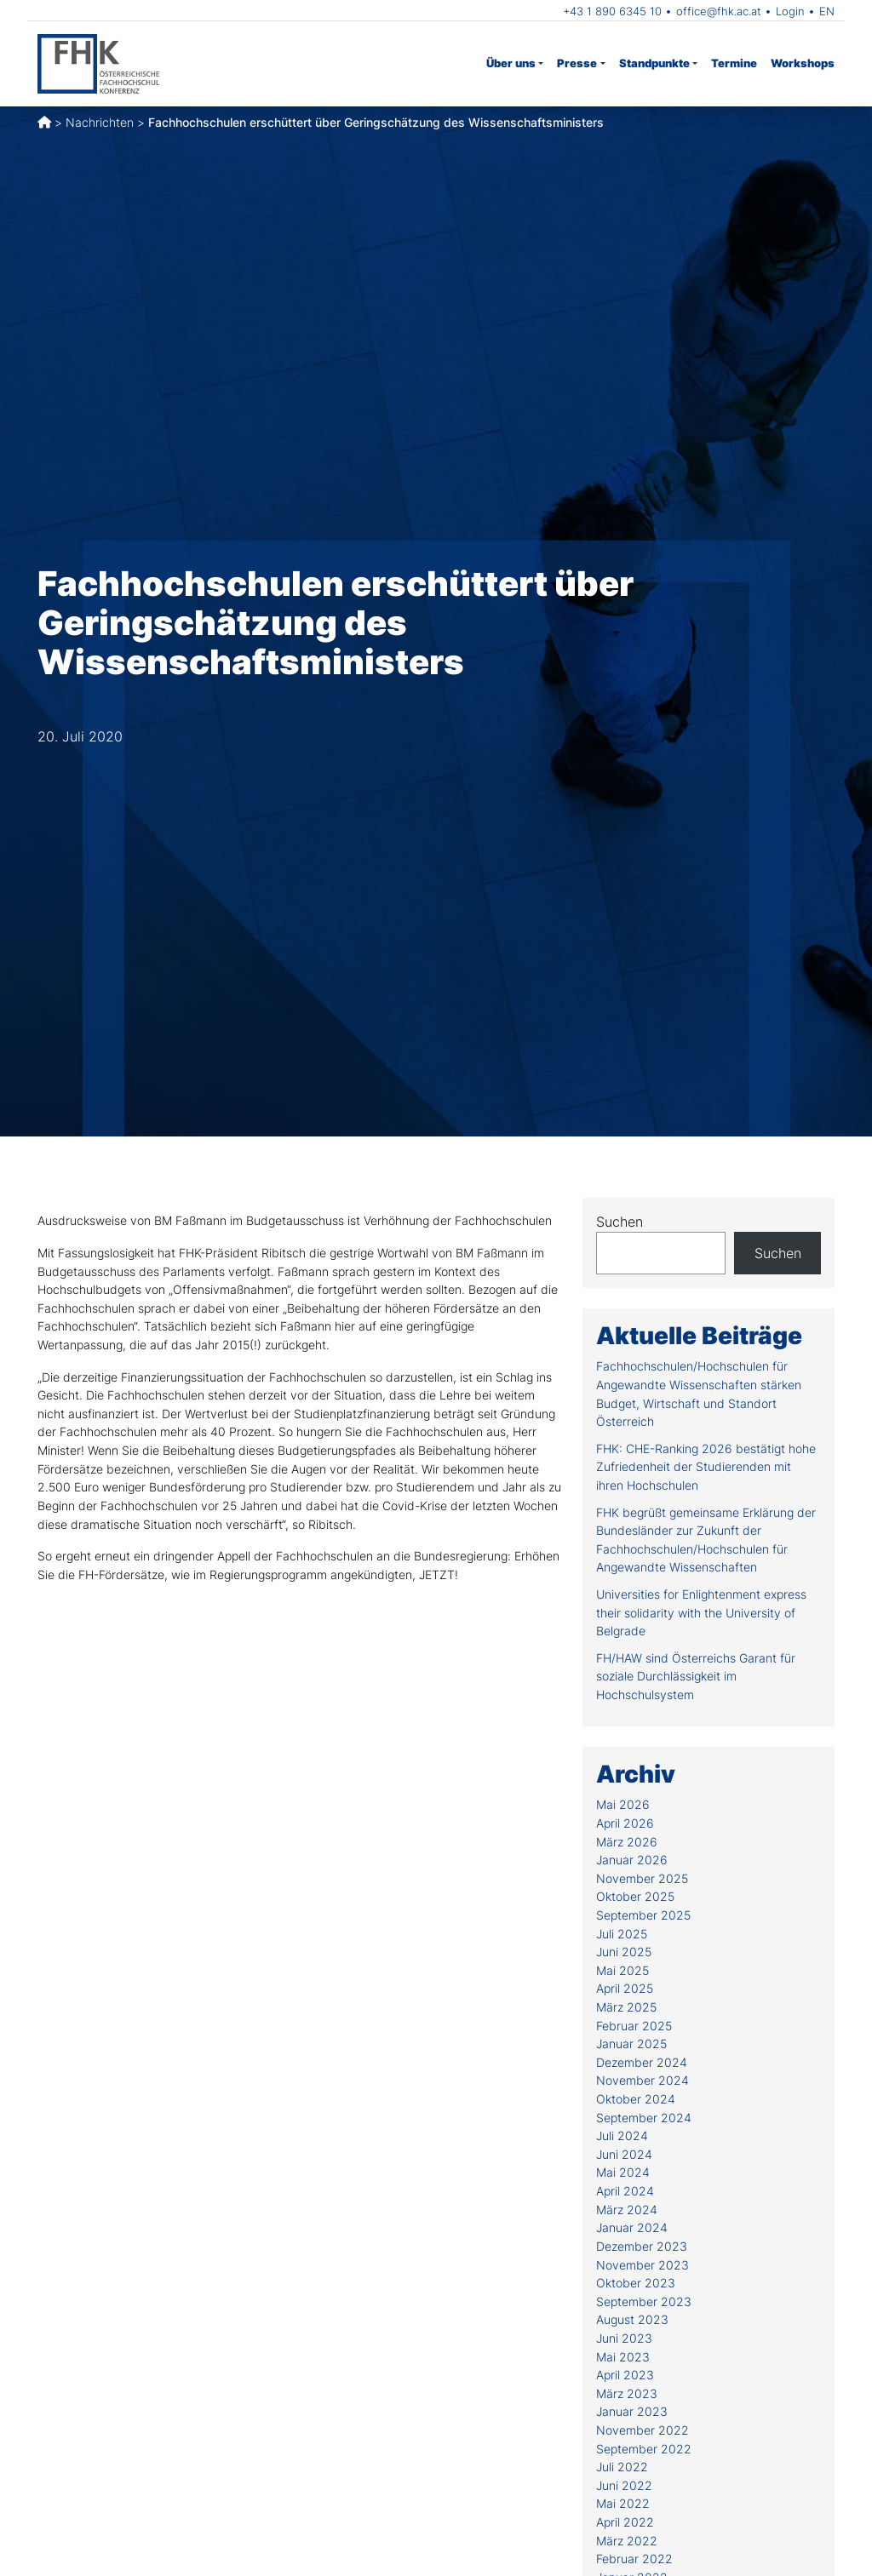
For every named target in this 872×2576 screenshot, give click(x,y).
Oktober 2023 (635, 2282)
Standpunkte (654, 63)
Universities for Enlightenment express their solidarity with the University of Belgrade (701, 1612)
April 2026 (625, 1823)
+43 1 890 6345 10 (612, 11)
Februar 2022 (634, 2558)
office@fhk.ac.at (718, 11)
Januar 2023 (632, 2411)
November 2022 (642, 2430)
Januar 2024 (632, 2227)
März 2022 (626, 2540)
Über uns (511, 63)
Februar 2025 (634, 2025)
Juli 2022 (622, 2466)
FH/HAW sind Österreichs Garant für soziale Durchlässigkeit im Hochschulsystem (695, 1676)
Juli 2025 (621, 1933)
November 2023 (642, 2265)
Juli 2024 (622, 2135)
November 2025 (642, 1878)
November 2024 (642, 2080)
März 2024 (626, 2209)
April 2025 (624, 1988)
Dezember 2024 (641, 2062)
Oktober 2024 (635, 2099)
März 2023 (626, 2393)
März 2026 (626, 1842)
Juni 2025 (623, 1951)
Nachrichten (100, 122)
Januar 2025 (631, 2043)
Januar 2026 (632, 1859)
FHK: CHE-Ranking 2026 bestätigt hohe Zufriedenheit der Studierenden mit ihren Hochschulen (706, 1466)
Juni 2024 (624, 2154)
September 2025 (643, 1915)
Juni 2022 (624, 2485)
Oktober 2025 (635, 1896)
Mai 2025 (622, 1970)
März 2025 (626, 2007)
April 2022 (625, 2522)
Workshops (803, 63)
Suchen (619, 1221)
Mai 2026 (623, 1804)
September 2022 (643, 2448)
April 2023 (625, 2374)
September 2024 (643, 2117)
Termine (734, 63)
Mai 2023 (623, 2357)
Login (790, 11)
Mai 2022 (623, 2503)
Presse (577, 63)
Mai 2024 (623, 2172)
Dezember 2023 (641, 2246)
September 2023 (643, 2301)
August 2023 (632, 2319)
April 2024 (625, 2191)
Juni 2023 (624, 2338)
